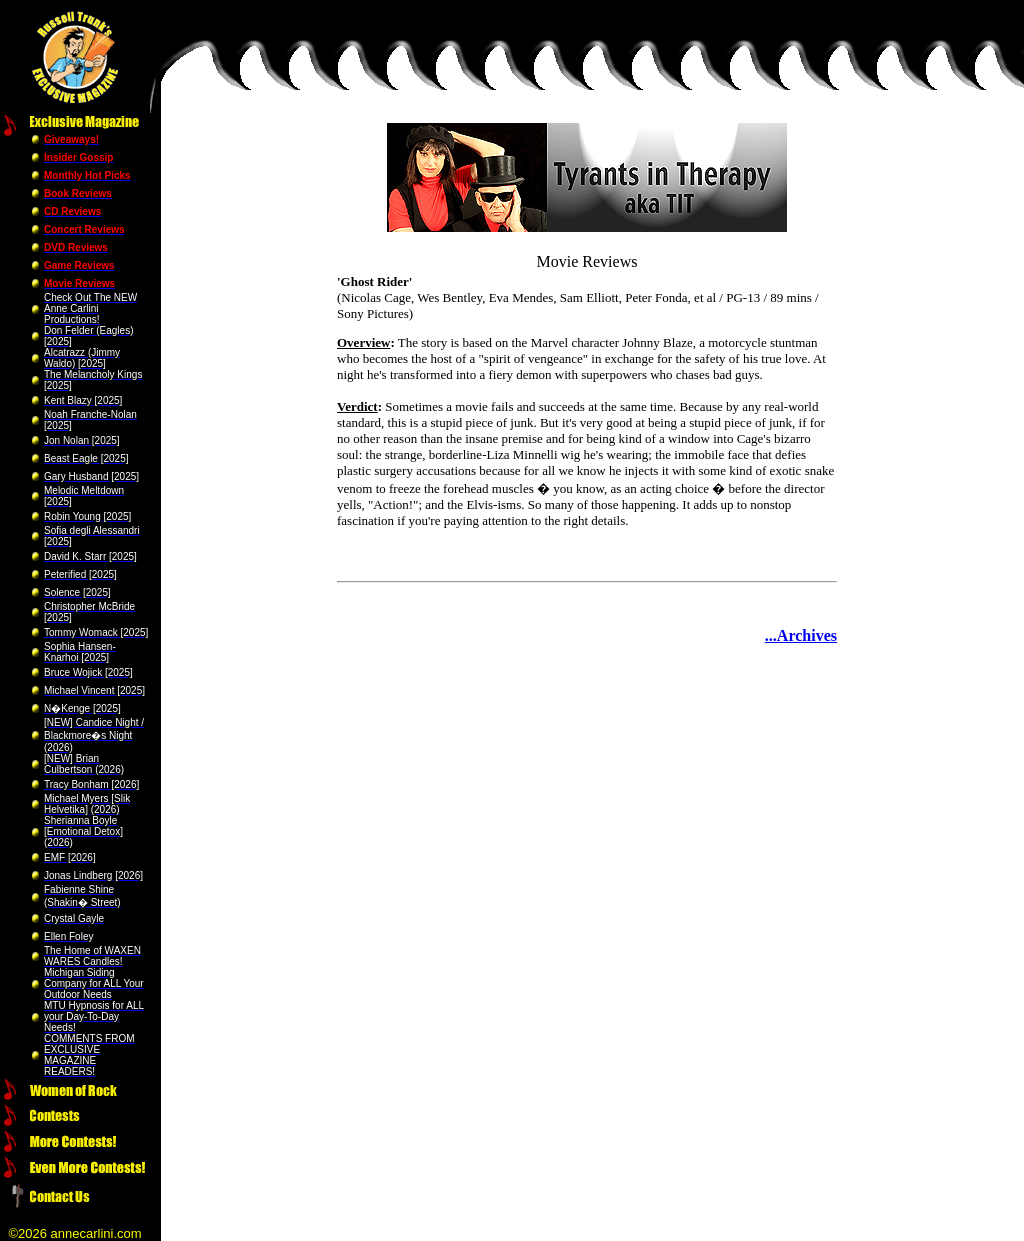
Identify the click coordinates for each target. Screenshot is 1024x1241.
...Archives (801, 635)
